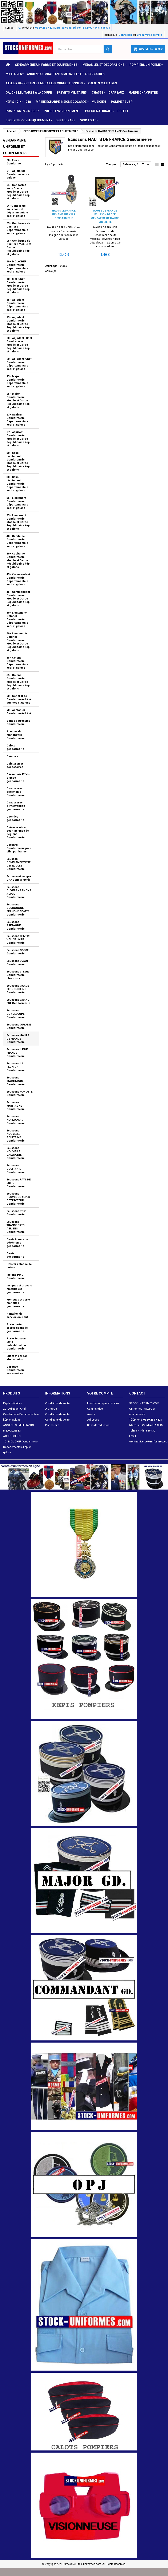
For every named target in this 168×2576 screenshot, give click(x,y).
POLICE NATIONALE (98, 111)
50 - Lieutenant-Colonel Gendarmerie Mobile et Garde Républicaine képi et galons (19, 642)
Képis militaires (12, 1403)
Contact (9, 27)
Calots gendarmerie (15, 747)
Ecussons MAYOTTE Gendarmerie (19, 1093)
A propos (51, 1408)
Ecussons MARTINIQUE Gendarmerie (16, 1081)
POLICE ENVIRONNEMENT (62, 111)
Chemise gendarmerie (15, 818)
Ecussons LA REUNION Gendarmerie (16, 1067)
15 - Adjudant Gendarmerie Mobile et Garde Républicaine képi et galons (19, 324)
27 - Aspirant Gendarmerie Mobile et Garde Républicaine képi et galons (19, 438)
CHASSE (97, 92)
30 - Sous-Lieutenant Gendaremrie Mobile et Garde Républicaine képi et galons (19, 461)
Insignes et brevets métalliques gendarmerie (19, 1289)
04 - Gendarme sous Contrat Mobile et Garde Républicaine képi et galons (19, 191)
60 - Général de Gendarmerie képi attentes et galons (19, 699)
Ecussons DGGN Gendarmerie (17, 962)
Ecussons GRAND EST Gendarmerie (18, 1001)
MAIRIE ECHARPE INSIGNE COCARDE (61, 101)
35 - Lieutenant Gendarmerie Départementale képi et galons (17, 502)
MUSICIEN (99, 101)
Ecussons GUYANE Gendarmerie (19, 1026)
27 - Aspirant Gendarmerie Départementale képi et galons (17, 419)
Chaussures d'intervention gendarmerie (16, 806)
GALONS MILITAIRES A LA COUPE (29, 92)
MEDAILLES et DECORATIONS (103, 64)
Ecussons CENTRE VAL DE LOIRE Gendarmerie (18, 939)
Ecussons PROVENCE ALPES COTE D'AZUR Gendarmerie (18, 1198)
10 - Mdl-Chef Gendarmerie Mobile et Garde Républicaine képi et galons (19, 285)
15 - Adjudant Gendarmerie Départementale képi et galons (17, 304)
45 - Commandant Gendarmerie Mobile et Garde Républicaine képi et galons (19, 598)
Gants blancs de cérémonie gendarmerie (17, 1243)
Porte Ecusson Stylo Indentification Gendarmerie (16, 1343)
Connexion (125, 34)
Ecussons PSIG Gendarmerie (16, 1212)
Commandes (95, 1408)
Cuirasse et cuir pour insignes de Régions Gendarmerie (18, 832)
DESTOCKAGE (65, 120)
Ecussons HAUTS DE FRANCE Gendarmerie (18, 1039)
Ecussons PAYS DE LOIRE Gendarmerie (19, 1183)
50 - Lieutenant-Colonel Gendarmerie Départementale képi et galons (17, 619)
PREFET (123, 111)
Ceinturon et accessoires (15, 765)
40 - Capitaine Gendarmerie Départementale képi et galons (17, 541)
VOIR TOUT (88, 120)
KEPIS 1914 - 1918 (18, 101)
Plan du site (52, 1425)
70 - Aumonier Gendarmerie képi (19, 711)
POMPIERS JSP (122, 101)
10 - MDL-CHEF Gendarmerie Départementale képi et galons (17, 266)
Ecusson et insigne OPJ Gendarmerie (19, 878)
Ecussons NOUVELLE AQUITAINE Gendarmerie (16, 1135)
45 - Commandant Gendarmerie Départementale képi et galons (18, 579)
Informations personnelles (103, 1403)
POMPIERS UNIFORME (145, 64)
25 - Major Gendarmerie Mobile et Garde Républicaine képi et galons (19, 400)
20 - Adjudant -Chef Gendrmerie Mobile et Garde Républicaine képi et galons (19, 344)
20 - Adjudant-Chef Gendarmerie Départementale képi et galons (19, 363)
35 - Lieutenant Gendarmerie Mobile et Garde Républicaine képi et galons (19, 522)
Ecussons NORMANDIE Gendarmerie (16, 1120)
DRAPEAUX (116, 92)
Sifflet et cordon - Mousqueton (18, 1357)
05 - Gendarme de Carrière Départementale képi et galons (18, 228)
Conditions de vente (57, 1403)
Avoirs (91, 1414)
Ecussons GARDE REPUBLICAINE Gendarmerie (18, 989)
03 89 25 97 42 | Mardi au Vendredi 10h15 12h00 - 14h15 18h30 (72, 27)
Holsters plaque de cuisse (19, 1265)
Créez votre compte (149, 34)
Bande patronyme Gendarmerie (18, 722)
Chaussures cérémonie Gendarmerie (16, 792)
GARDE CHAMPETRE (143, 92)
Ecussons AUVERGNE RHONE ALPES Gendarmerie (19, 892)
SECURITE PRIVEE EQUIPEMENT (28, 120)
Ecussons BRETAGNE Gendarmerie (16, 925)
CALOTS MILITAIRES (102, 83)
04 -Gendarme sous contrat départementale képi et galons (17, 210)
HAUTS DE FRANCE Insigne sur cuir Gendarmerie (64, 214)
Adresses (93, 1419)
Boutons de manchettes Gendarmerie (16, 735)
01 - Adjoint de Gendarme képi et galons (18, 174)
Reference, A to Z (136, 164)
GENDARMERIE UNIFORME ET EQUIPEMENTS (46, 64)
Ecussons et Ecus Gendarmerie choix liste (18, 975)
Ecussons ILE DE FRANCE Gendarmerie (17, 1053)
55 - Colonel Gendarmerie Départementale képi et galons (17, 662)
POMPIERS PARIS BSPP (22, 111)
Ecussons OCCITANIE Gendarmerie (16, 1169)
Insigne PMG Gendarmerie (16, 1276)
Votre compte (100, 1393)
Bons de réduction (98, 1425)
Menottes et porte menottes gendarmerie (18, 1303)
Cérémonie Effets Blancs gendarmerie (18, 778)
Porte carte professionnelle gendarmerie (17, 1328)
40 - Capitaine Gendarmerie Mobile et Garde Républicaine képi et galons (19, 560)
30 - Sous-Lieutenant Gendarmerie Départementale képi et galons (17, 483)
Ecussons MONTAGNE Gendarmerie (16, 1106)
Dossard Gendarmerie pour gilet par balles (19, 848)
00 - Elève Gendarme (14, 162)
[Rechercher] (84, 49)
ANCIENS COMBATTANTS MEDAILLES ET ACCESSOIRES (66, 74)
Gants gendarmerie (15, 1255)
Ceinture (12, 756)
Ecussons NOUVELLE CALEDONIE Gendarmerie (16, 1153)
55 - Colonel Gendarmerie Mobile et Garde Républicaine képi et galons (19, 681)
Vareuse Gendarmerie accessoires (16, 1370)
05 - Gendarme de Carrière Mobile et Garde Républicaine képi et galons (19, 247)
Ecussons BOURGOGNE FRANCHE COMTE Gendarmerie (18, 909)
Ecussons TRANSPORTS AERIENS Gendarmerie (16, 1226)
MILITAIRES (14, 74)
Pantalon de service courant (17, 1315)
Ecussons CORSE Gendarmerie (17, 952)
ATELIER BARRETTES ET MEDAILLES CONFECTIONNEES (44, 83)
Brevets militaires (72, 92)
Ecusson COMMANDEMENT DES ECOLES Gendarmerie (19, 864)
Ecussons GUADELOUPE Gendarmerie (16, 1014)
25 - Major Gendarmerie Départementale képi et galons (17, 381)
